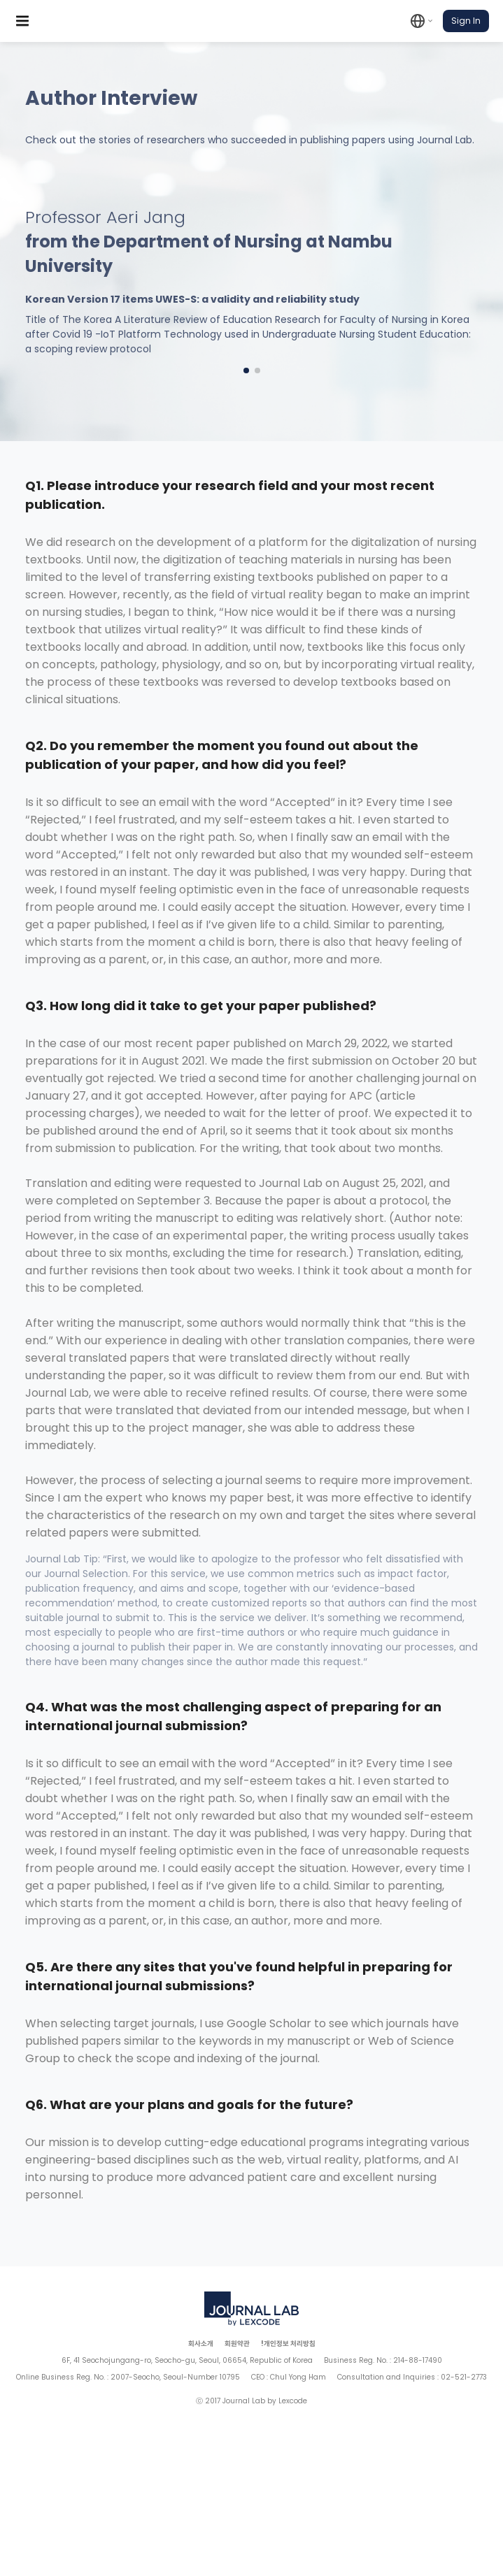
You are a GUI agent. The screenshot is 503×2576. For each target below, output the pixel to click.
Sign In (466, 21)
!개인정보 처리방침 (288, 2343)
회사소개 (200, 2343)
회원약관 (237, 2343)
